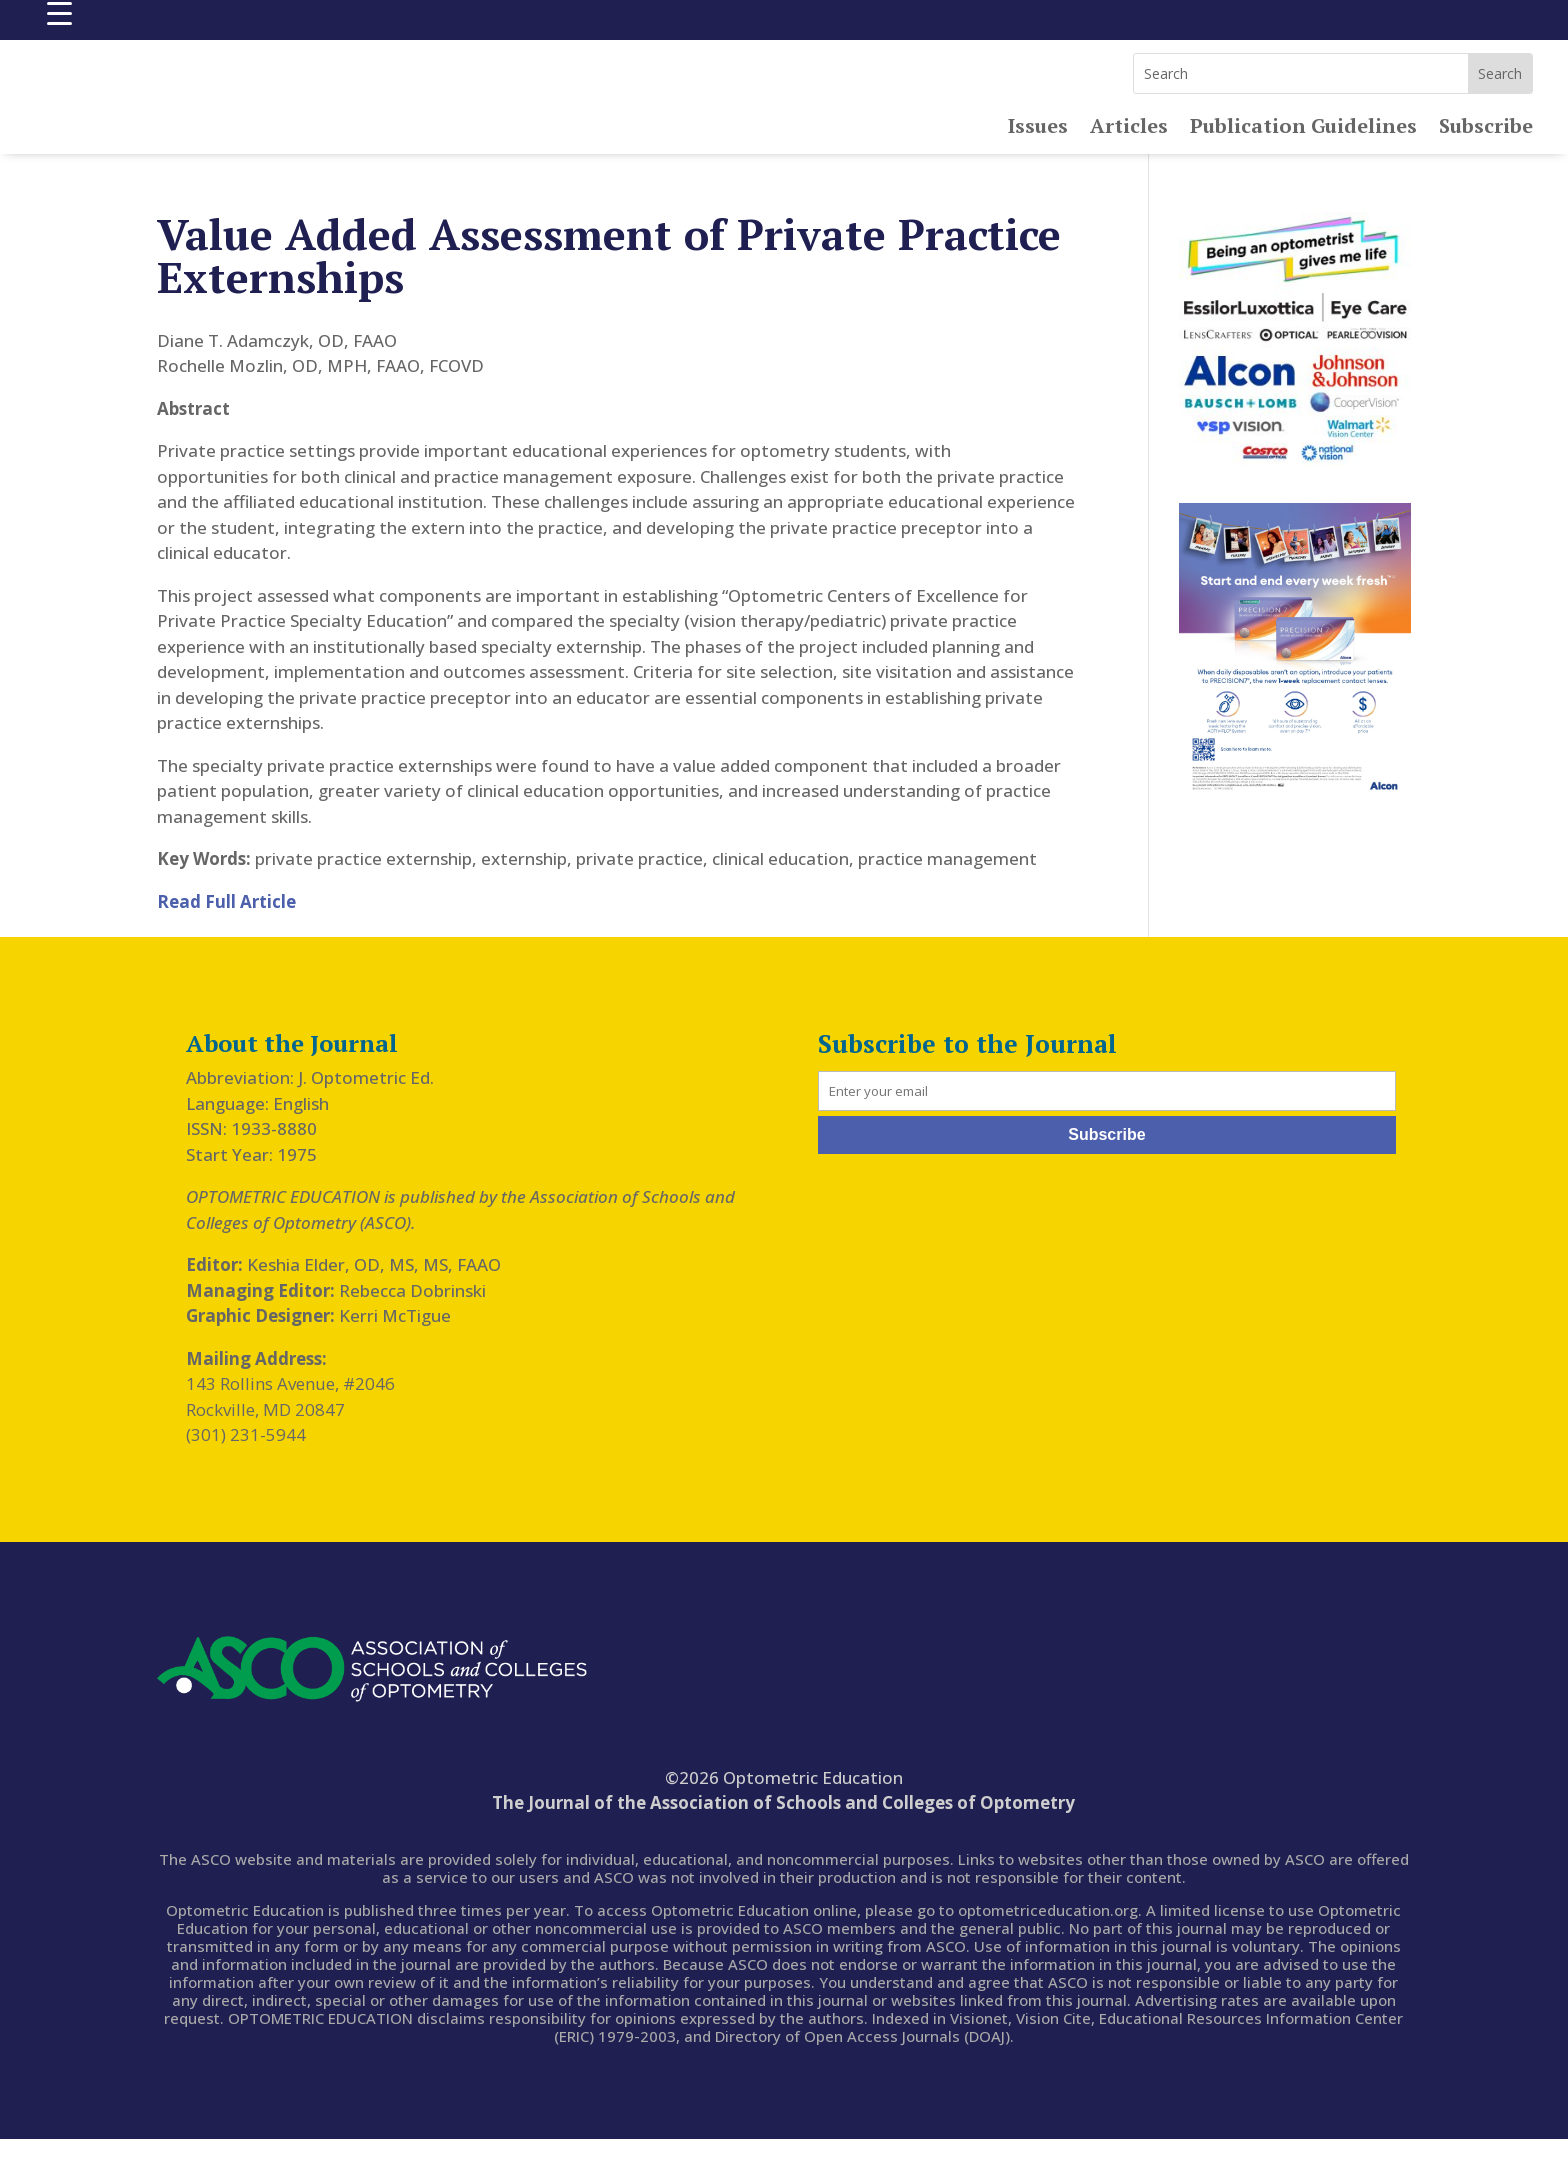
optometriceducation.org (1048, 1937)
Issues (1038, 156)
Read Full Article (226, 928)
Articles (1129, 156)
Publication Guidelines (1303, 156)
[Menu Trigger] (59, 12)
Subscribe (1486, 156)
